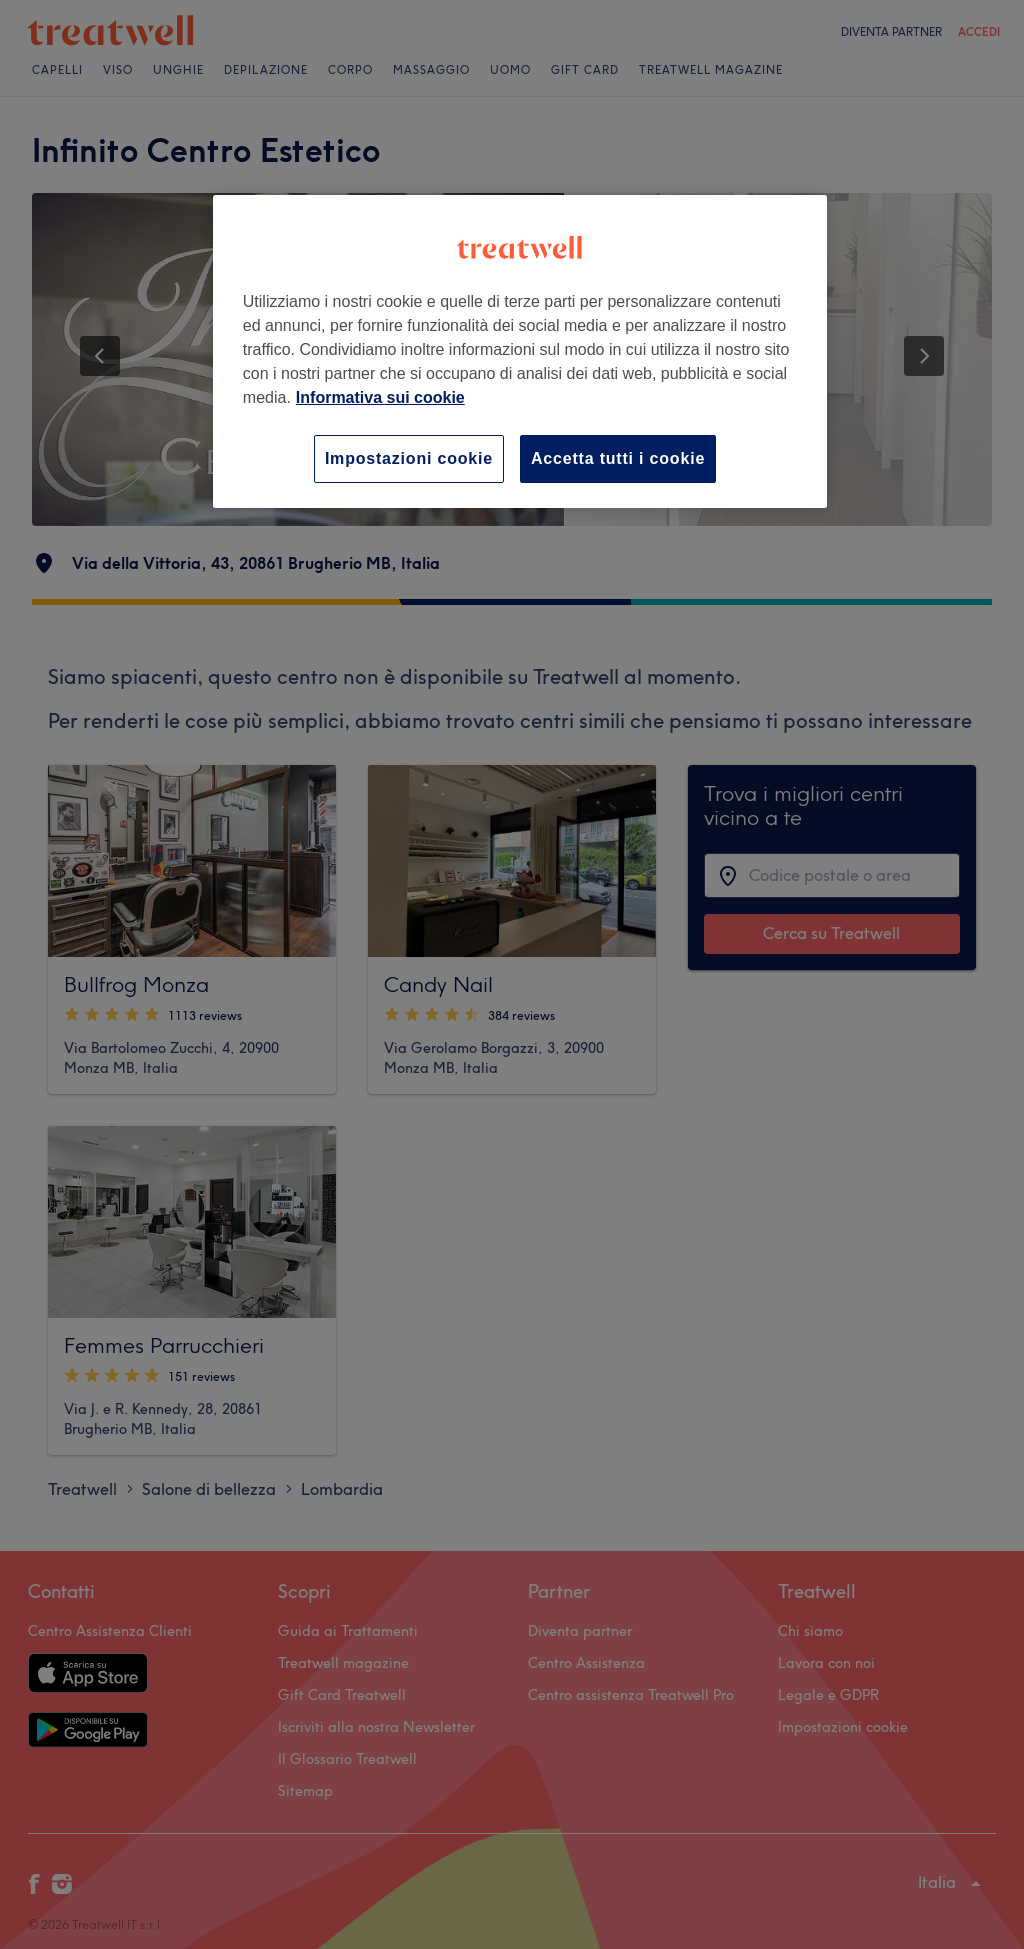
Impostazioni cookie (409, 458)
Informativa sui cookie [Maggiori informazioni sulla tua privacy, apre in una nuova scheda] (380, 397)
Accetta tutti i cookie (618, 458)
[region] (520, 351)
